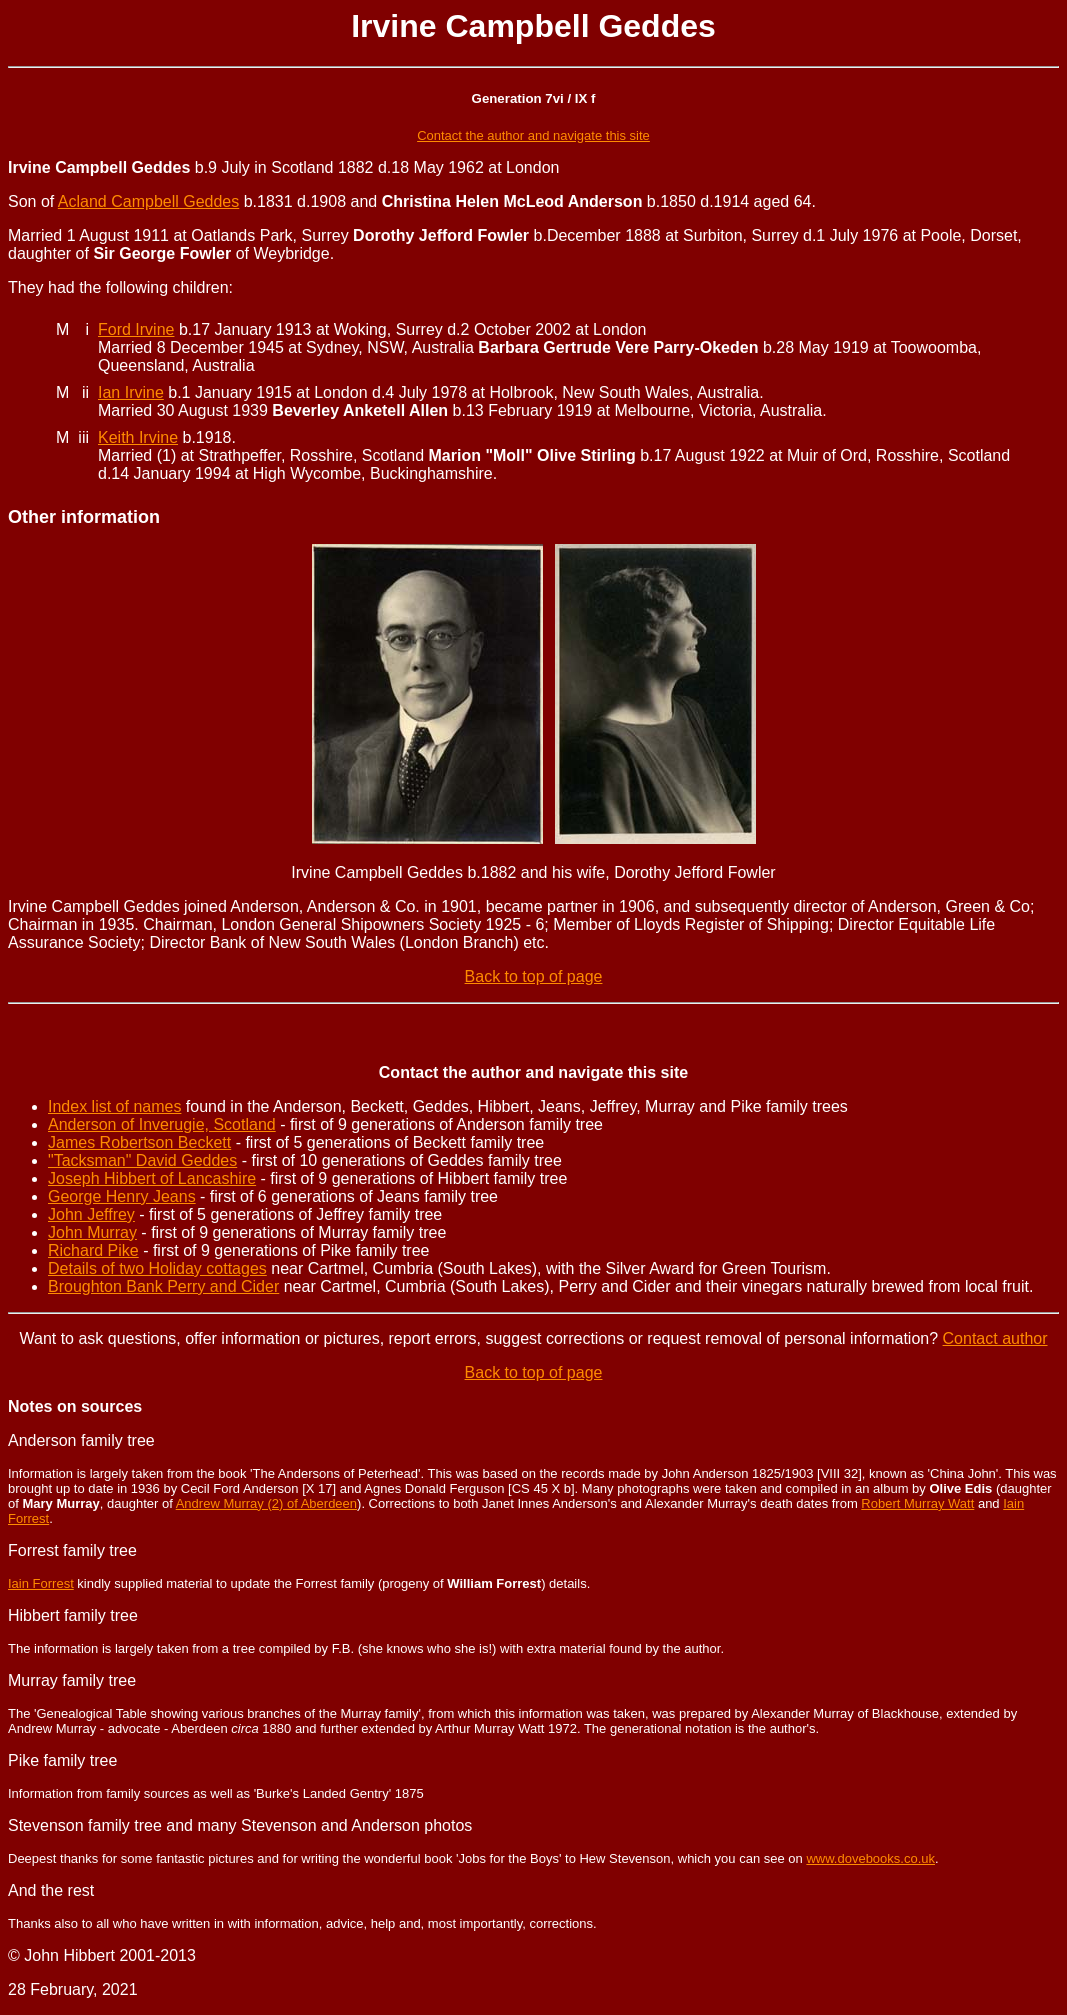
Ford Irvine (136, 329)
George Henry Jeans (122, 1196)
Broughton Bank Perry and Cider (163, 1286)
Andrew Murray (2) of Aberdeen (266, 1503)
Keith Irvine (138, 437)
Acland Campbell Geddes (148, 201)
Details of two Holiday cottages (157, 1268)
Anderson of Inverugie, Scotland (162, 1124)
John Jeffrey (91, 1214)
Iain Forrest (41, 1583)
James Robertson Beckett (139, 1142)
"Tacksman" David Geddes (142, 1160)
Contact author (995, 1338)
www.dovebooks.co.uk (870, 1858)
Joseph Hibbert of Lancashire (152, 1178)
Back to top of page (534, 976)
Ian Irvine (131, 392)
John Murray (92, 1232)
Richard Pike (93, 1250)
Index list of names (114, 1106)
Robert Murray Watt (917, 1503)
